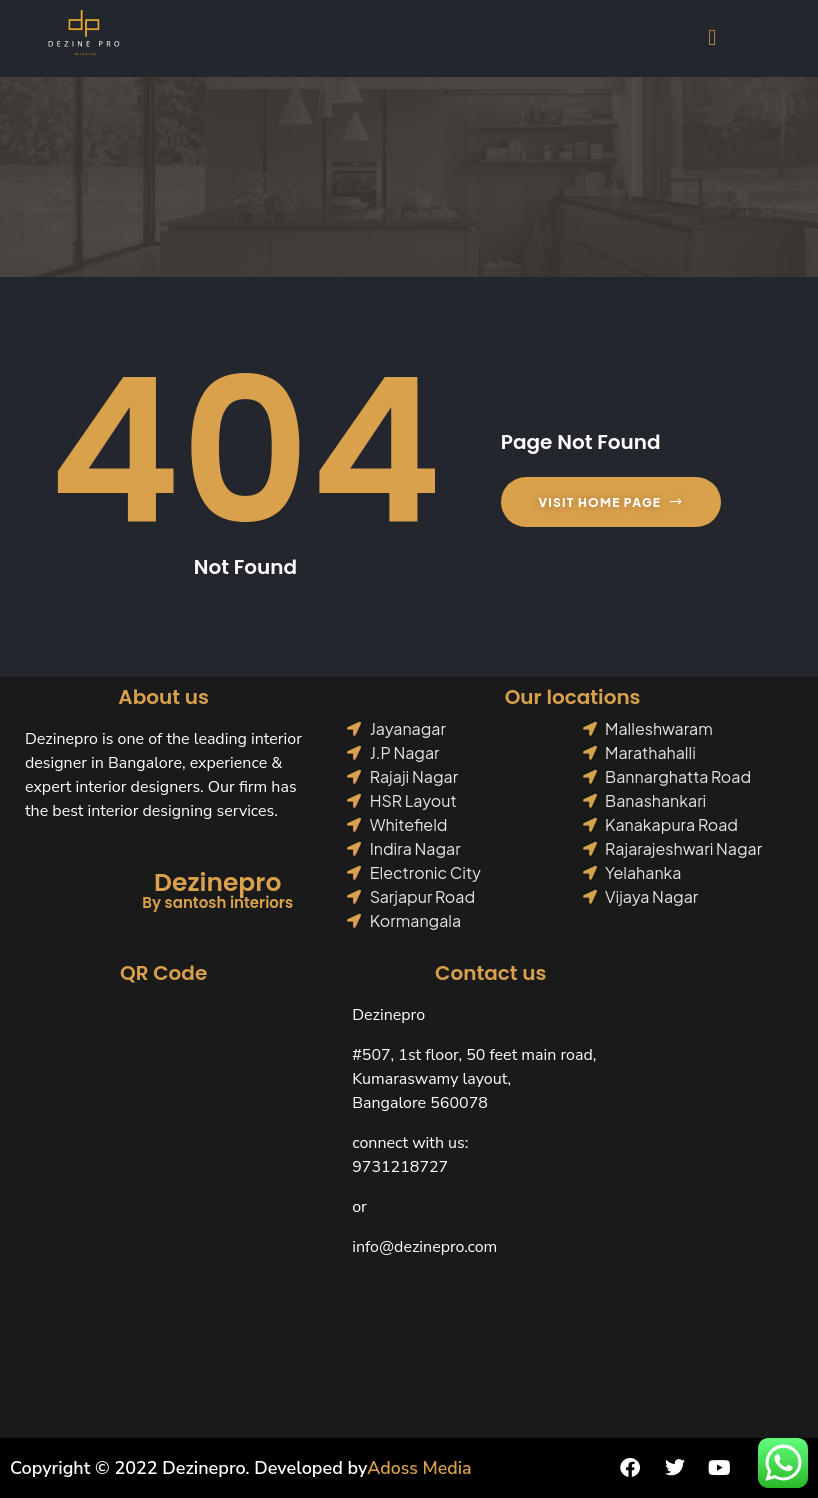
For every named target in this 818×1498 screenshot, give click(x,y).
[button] (712, 37)
